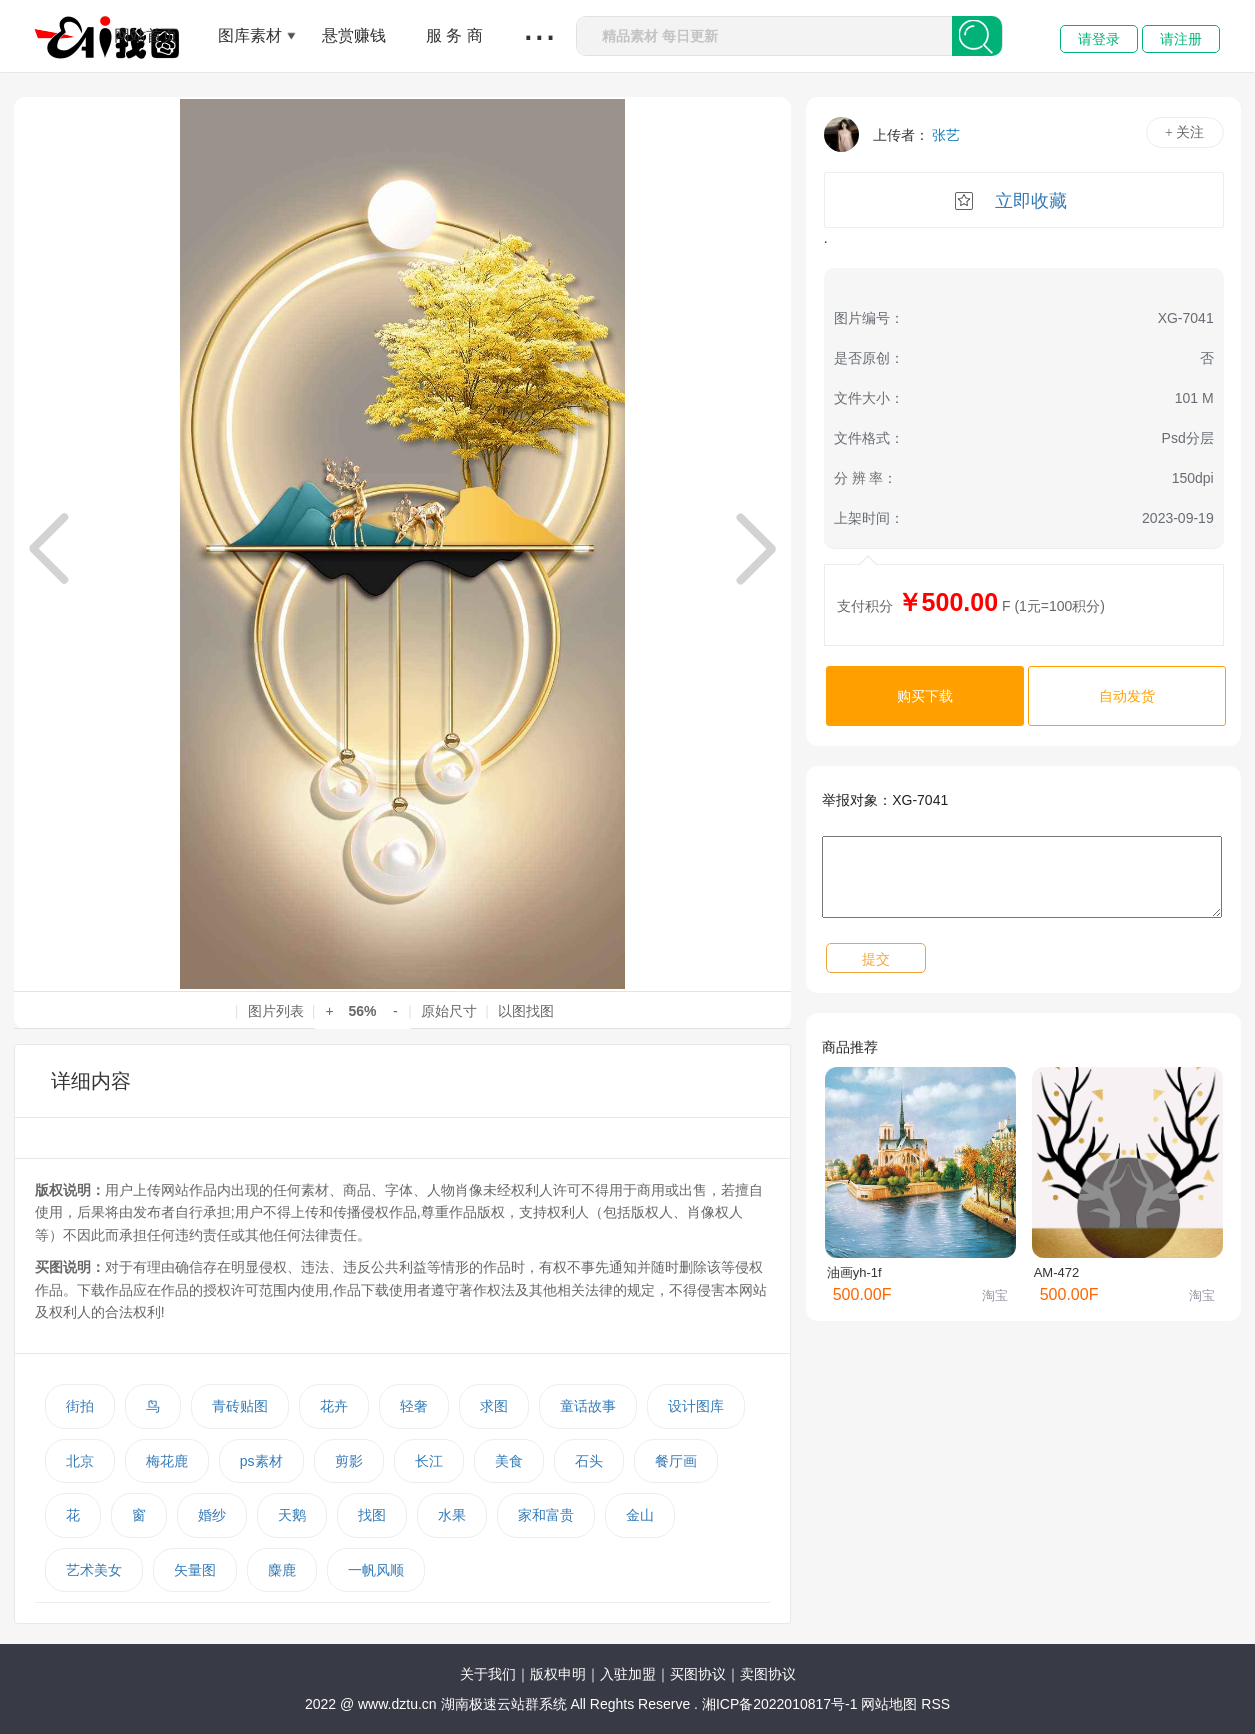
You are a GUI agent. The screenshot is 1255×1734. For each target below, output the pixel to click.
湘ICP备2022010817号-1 (780, 1704)
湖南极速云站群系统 (506, 1704)
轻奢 (414, 1406)
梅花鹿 (167, 1461)
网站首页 (146, 35)
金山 (640, 1515)
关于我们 (488, 1674)
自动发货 (1127, 696)
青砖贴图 (240, 1406)
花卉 (334, 1406)
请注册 (1181, 39)
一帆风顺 (376, 1570)
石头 (589, 1461)
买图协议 (698, 1674)
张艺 (946, 135)
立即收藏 (1031, 201)
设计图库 (696, 1406)
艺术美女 (94, 1570)
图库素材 (250, 35)
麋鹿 (282, 1570)
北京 (80, 1461)
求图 (494, 1406)
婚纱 (212, 1515)
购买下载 (925, 696)
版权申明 (558, 1674)
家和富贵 (546, 1515)
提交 (876, 959)
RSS (935, 1704)
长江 (429, 1461)
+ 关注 (1184, 132)
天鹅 (292, 1515)
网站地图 (889, 1704)
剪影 (349, 1461)
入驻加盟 (628, 1674)
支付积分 (865, 606)
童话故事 (588, 1406)
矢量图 (195, 1570)
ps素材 (261, 1461)
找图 (372, 1515)
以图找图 (526, 1011)
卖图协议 (768, 1674)
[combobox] (764, 36)
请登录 (1099, 39)
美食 (509, 1461)
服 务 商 (454, 35)
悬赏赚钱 (354, 35)
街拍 (80, 1406)
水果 (452, 1515)
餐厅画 (676, 1461)
